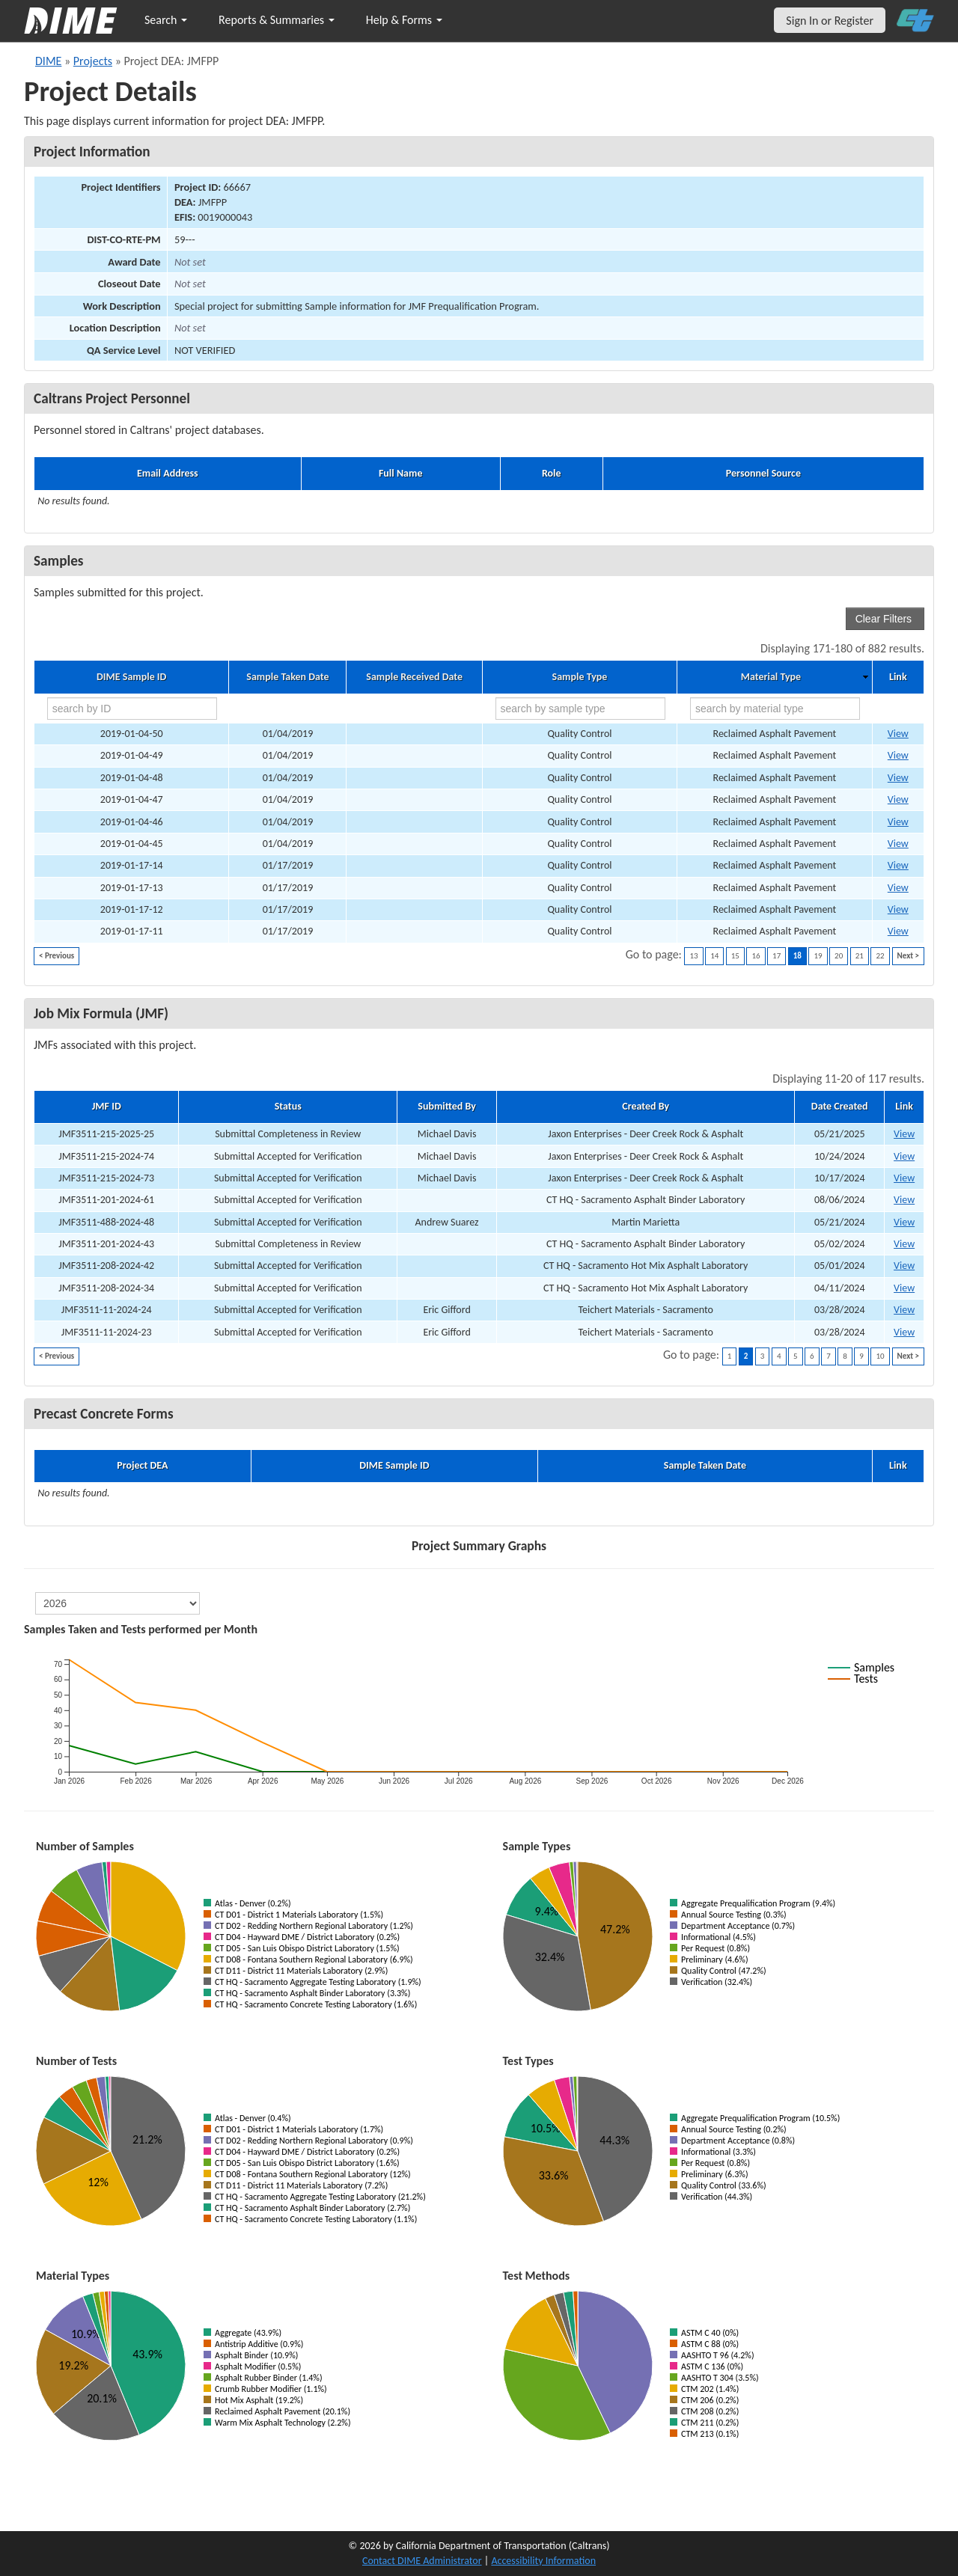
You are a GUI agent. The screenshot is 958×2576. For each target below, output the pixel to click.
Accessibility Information (543, 2560)
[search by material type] (775, 708)
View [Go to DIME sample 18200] (898, 865)
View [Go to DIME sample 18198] (898, 909)
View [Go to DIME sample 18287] (898, 733)
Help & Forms (404, 20)
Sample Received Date (414, 677)
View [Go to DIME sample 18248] (898, 843)
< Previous (56, 956)
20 (839, 956)
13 (693, 956)
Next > (908, 956)
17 (776, 956)
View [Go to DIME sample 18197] (898, 931)
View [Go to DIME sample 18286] (898, 755)
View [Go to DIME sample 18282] (898, 777)
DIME (48, 61)
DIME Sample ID (131, 677)
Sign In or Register (829, 20)
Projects (92, 61)
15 (735, 956)
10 (880, 1356)
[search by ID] (132, 708)
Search (165, 20)
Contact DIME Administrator (422, 2560)
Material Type (771, 677)
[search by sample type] (580, 708)
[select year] (117, 1603)
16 (755, 956)
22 (880, 956)
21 (859, 956)
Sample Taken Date (287, 677)
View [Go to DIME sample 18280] (898, 822)
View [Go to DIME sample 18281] (898, 799)
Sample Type (580, 677)
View (904, 1134)
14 (714, 956)
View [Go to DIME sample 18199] (898, 887)
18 (797, 956)
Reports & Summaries (277, 20)
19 (818, 956)
